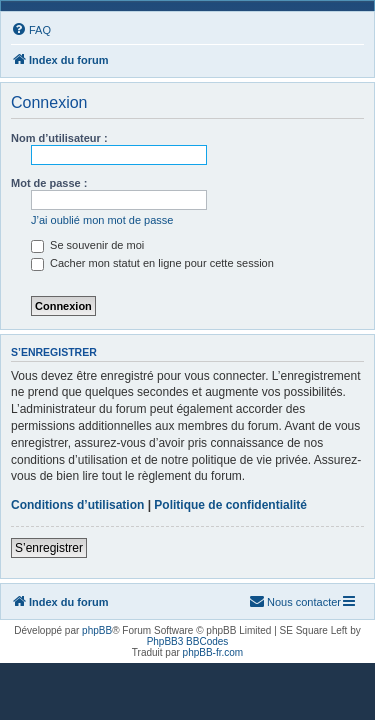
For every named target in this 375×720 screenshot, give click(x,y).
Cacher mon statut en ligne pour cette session (152, 263)
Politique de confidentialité (230, 505)
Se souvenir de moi (87, 245)
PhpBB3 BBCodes (188, 641)
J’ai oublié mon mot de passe (102, 220)
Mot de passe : (49, 183)
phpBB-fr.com (213, 652)
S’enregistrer (49, 548)
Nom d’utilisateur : (59, 138)
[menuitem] (31, 30)
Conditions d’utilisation (77, 505)
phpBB (97, 630)
